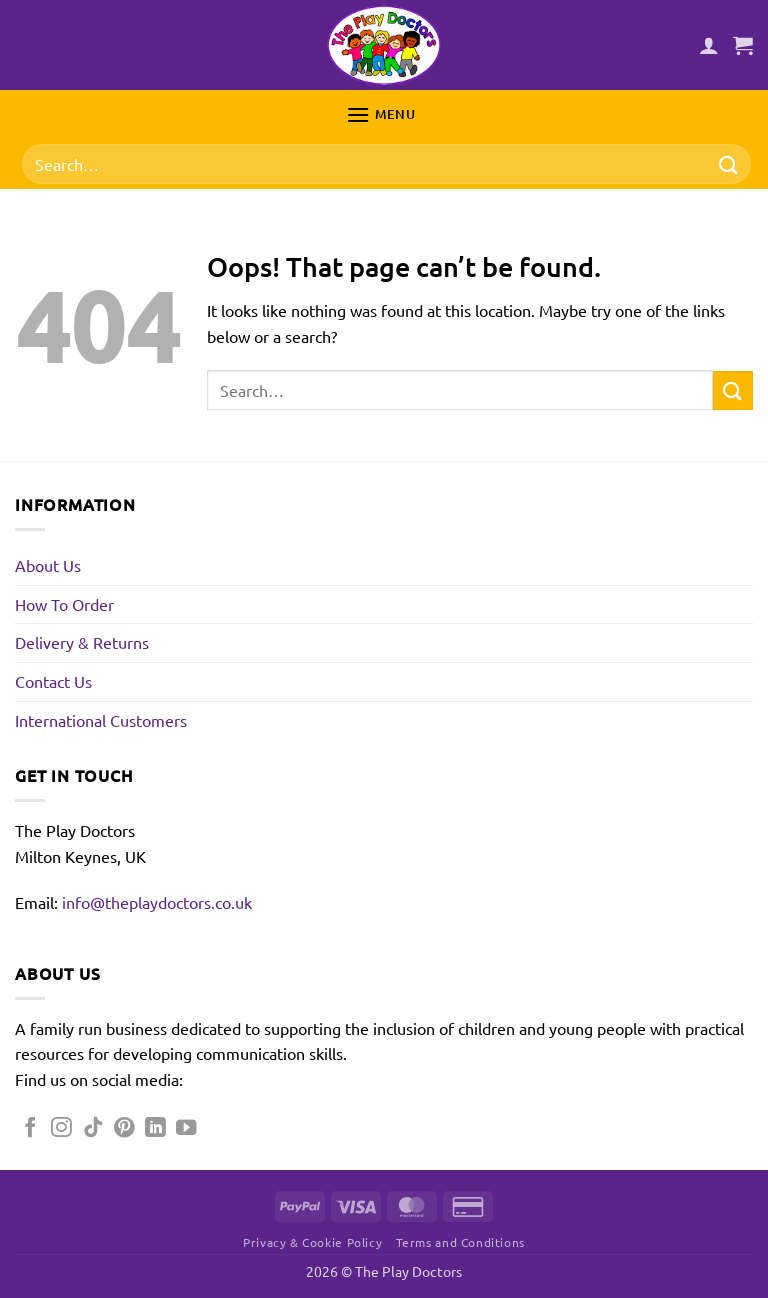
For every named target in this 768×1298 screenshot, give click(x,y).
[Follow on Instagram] (61, 1128)
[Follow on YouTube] (186, 1128)
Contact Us (53, 681)
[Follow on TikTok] (93, 1128)
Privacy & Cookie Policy (312, 1242)
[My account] (709, 45)
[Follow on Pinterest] (124, 1128)
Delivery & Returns (82, 642)
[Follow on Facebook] (30, 1128)
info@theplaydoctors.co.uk (157, 902)
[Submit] (729, 164)
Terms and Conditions (460, 1242)
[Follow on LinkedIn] (155, 1128)
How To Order (64, 604)
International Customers (101, 720)
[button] (743, 45)
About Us (48, 565)
